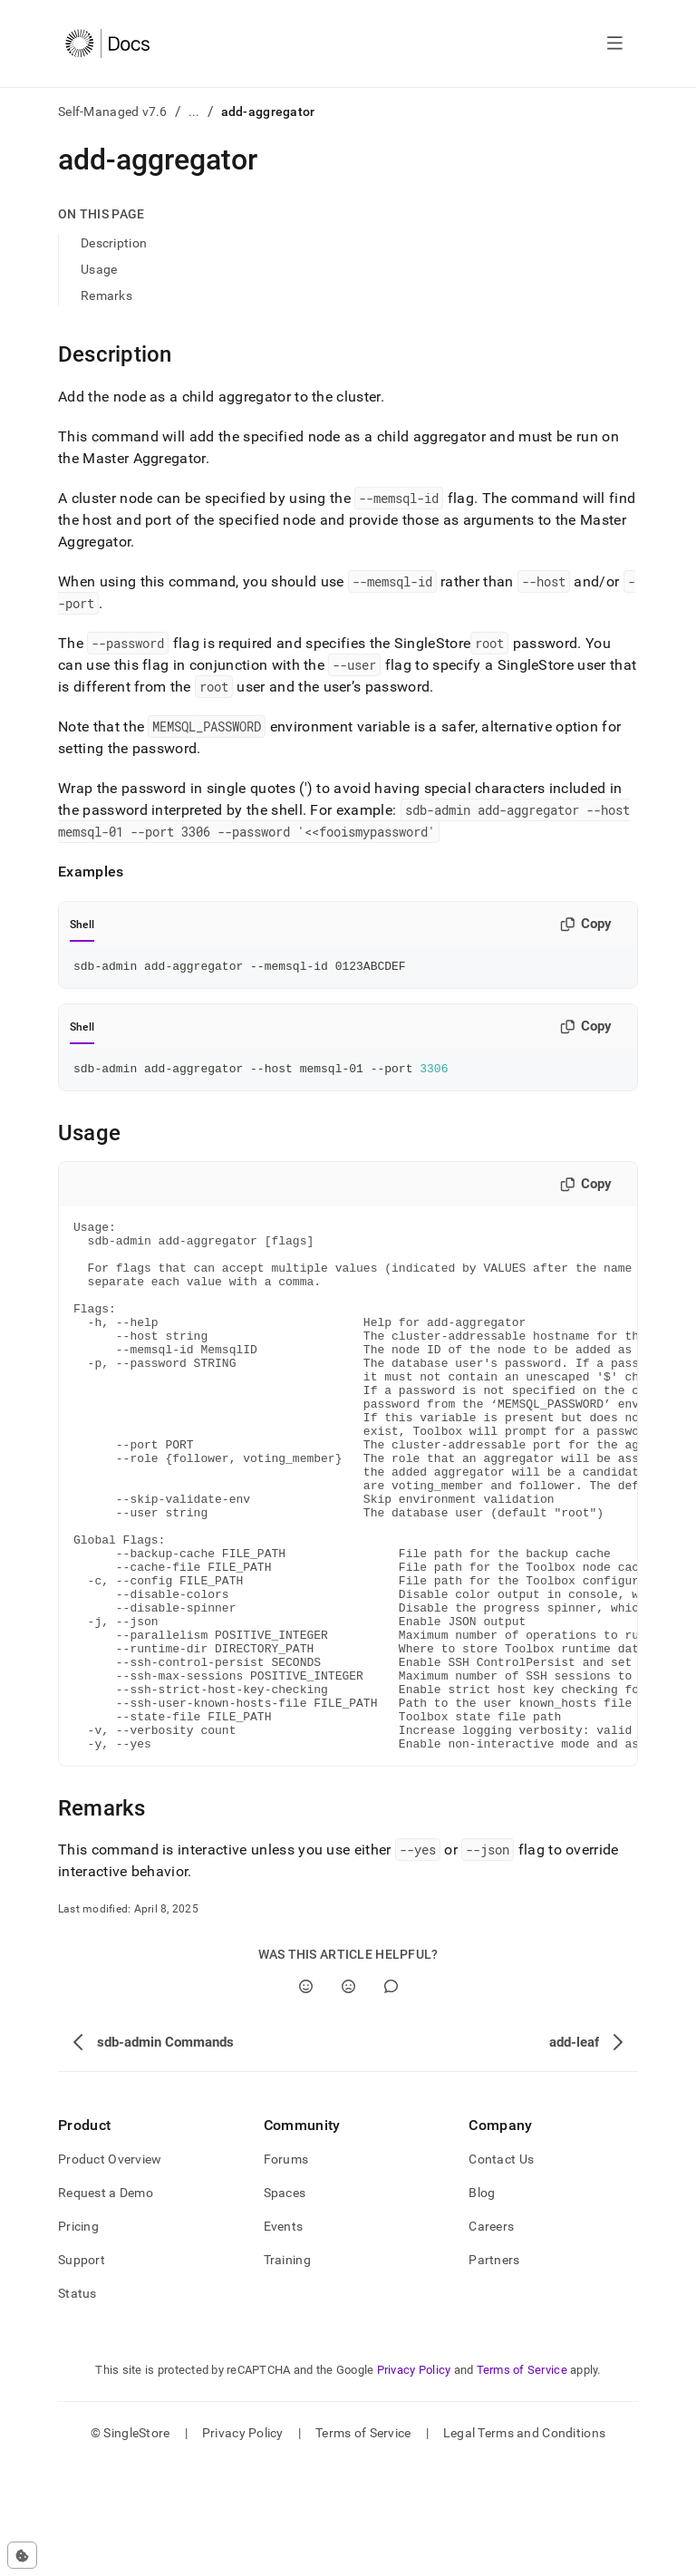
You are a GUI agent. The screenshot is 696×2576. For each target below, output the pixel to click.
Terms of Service (522, 2481)
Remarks (106, 295)
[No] (348, 2098)
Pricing (78, 2337)
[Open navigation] (615, 43)
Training (287, 2371)
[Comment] (391, 2098)
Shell (82, 924)
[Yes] (306, 2098)
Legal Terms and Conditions (524, 2544)
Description (114, 243)
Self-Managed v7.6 (113, 111)
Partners (494, 2371)
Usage (99, 269)
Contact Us (501, 2270)
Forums (286, 2270)
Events (284, 2337)
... (194, 111)
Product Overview (109, 2270)
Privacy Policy (414, 2481)
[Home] (107, 43)
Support (81, 2371)
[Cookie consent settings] (22, 2555)
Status (77, 2404)
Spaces (285, 2304)
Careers (491, 2337)
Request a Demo (105, 2304)
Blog (482, 2304)
